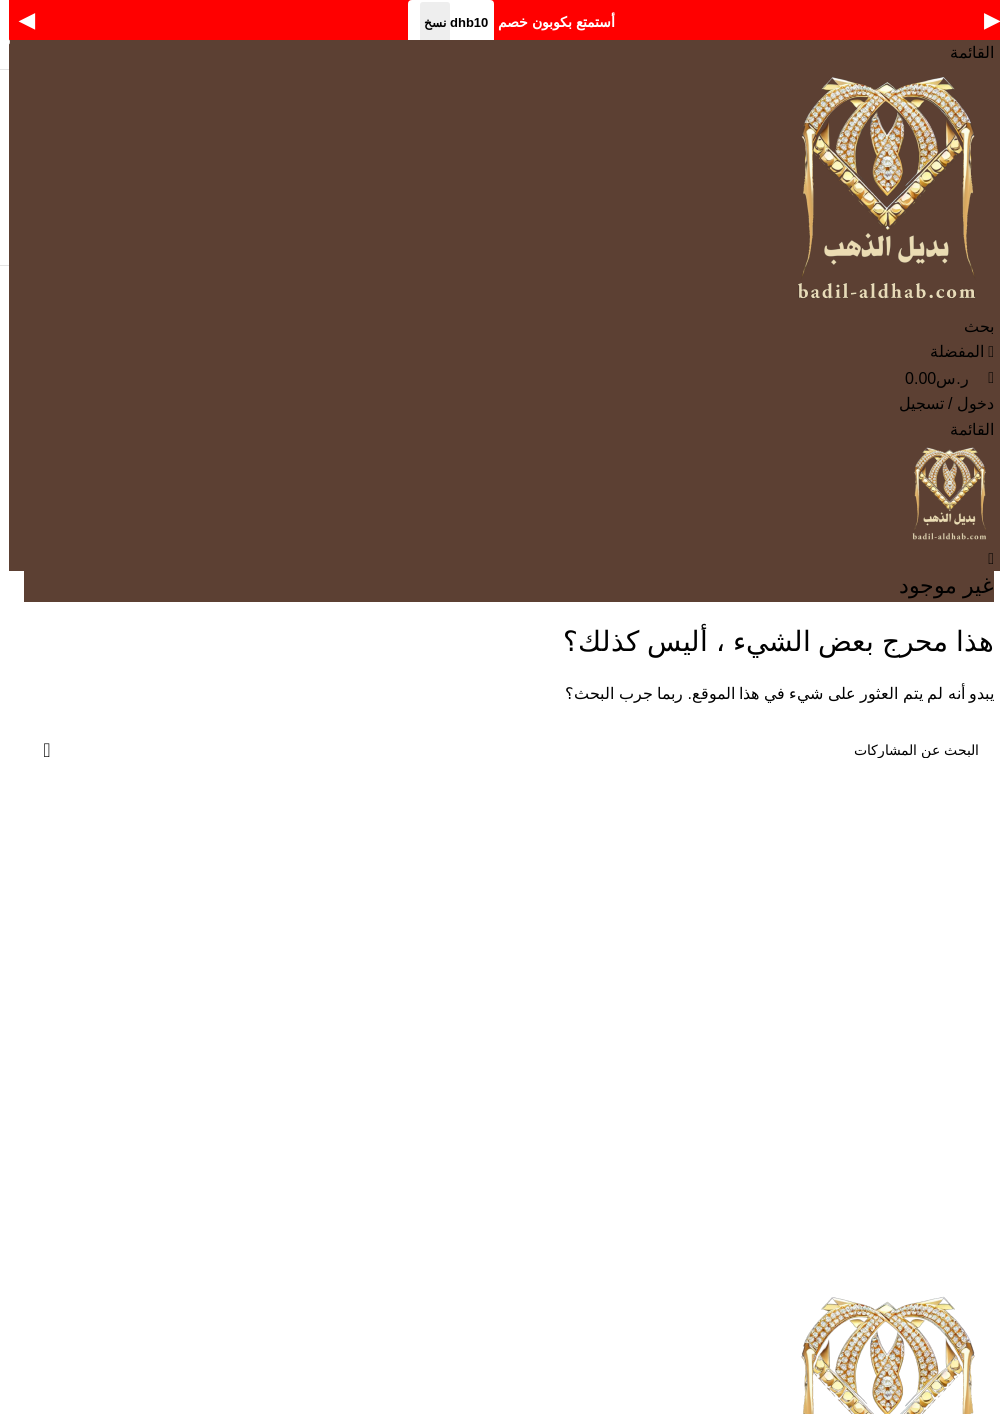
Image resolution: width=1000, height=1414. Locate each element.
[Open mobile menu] (963, 52)
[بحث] (970, 326)
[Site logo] (885, 188)
